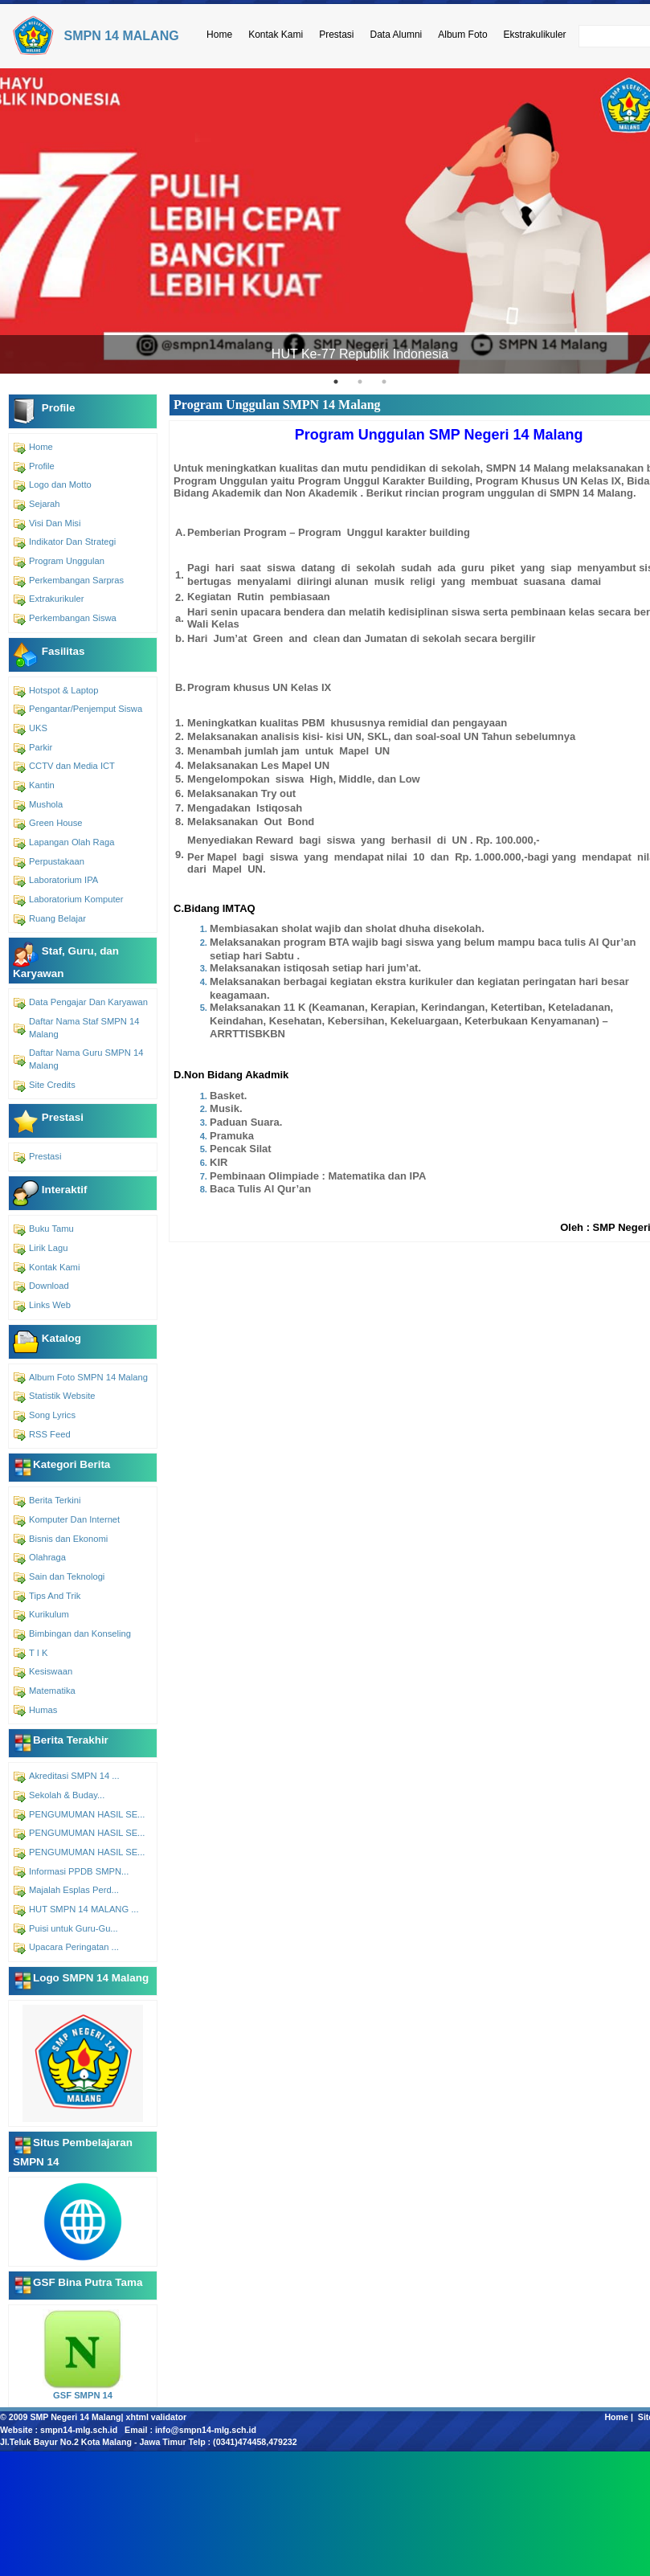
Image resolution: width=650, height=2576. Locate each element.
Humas (43, 1710)
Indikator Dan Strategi (72, 541)
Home (219, 34)
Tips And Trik (54, 1596)
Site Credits (52, 1085)
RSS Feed (50, 1434)
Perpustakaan (56, 861)
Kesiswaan (50, 1671)
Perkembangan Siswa (73, 618)
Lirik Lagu (48, 1248)
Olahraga (47, 1557)
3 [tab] (384, 382)
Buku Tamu (51, 1228)
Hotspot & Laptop (63, 690)
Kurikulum (49, 1614)
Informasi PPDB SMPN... (79, 1871)
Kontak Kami (275, 34)
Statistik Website (62, 1395)
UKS (38, 728)
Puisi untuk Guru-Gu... (73, 1928)
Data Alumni (396, 34)
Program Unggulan (66, 561)
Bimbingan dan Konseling (80, 1633)
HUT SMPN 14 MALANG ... (84, 1909)
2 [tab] (360, 382)
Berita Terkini (54, 1500)
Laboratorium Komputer (76, 899)
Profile (42, 466)
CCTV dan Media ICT (72, 766)
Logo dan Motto (60, 484)
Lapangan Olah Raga (71, 842)
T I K (38, 1653)
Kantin (42, 785)
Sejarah (44, 504)
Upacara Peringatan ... (74, 1947)
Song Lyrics (52, 1415)
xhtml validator (156, 2417)
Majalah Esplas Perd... (74, 1890)
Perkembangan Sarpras (76, 580)
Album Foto (462, 34)
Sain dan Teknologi (66, 1576)
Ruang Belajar (57, 918)
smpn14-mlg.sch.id (78, 2430)
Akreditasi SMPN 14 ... (74, 1776)
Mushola (46, 804)
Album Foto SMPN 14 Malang (88, 1377)
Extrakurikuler (56, 598)
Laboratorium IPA (63, 880)
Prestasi (336, 34)
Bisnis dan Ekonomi (68, 1539)
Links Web (50, 1305)
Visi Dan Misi (54, 523)
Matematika (52, 1690)
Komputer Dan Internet (74, 1519)
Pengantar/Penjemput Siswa (85, 709)
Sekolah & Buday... (66, 1795)
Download (49, 1285)
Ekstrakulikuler (535, 34)
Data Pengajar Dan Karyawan (88, 1002)
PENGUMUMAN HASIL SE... (87, 1814)
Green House (56, 823)
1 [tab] (336, 382)
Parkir (40, 747)
